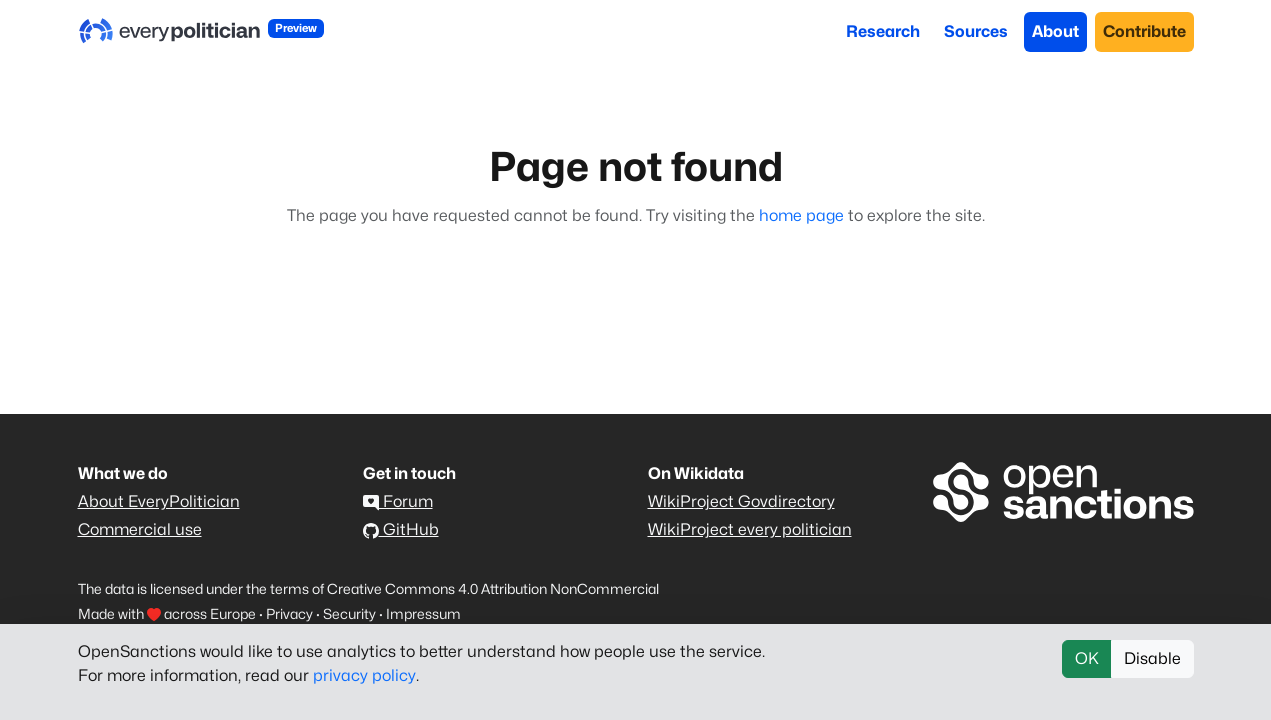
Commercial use (140, 529)
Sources (976, 31)
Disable (1152, 658)
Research (883, 31)
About (1055, 31)
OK (1087, 658)
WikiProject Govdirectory (741, 501)
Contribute (1144, 31)
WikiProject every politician (750, 529)
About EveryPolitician (159, 501)
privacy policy (364, 675)
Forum (398, 501)
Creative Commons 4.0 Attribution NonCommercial (493, 588)
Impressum (423, 613)
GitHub (401, 529)
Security (349, 613)
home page (801, 215)
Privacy (289, 613)
